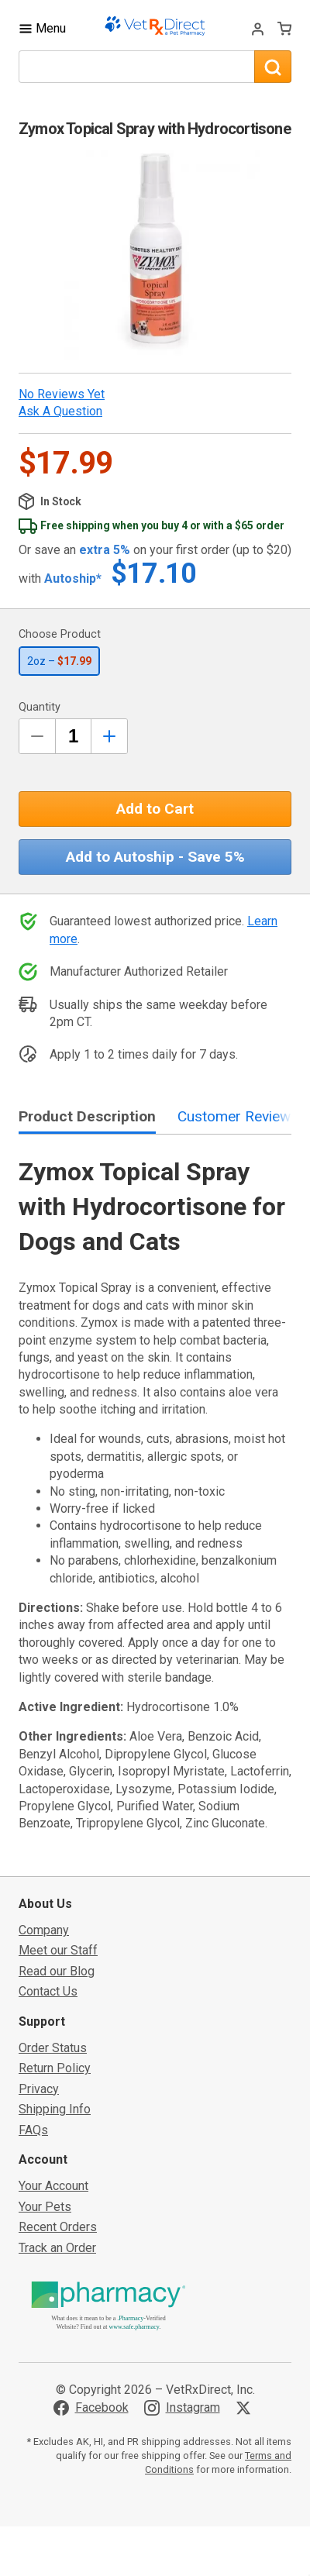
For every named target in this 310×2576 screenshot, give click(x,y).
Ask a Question (60, 411)
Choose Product (60, 634)
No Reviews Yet (62, 394)
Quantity (39, 707)
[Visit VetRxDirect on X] (246, 2408)
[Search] (272, 66)
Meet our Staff (58, 1950)
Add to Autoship (155, 857)
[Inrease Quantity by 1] (109, 736)
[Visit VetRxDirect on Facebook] (91, 2407)
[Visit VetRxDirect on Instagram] (182, 2407)
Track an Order (57, 2247)
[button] (155, 255)
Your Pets (45, 2206)
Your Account (53, 2185)
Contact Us (48, 1991)
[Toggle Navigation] (42, 28)
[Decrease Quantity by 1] (37, 736)
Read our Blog (57, 1971)
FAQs (33, 2130)
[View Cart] (284, 28)
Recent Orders (58, 2227)
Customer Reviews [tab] (237, 1116)
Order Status (53, 2047)
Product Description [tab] (87, 1116)
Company (44, 1930)
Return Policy (55, 2068)
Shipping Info (55, 2109)
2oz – (59, 661)
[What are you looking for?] (136, 66)
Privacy (39, 2089)
